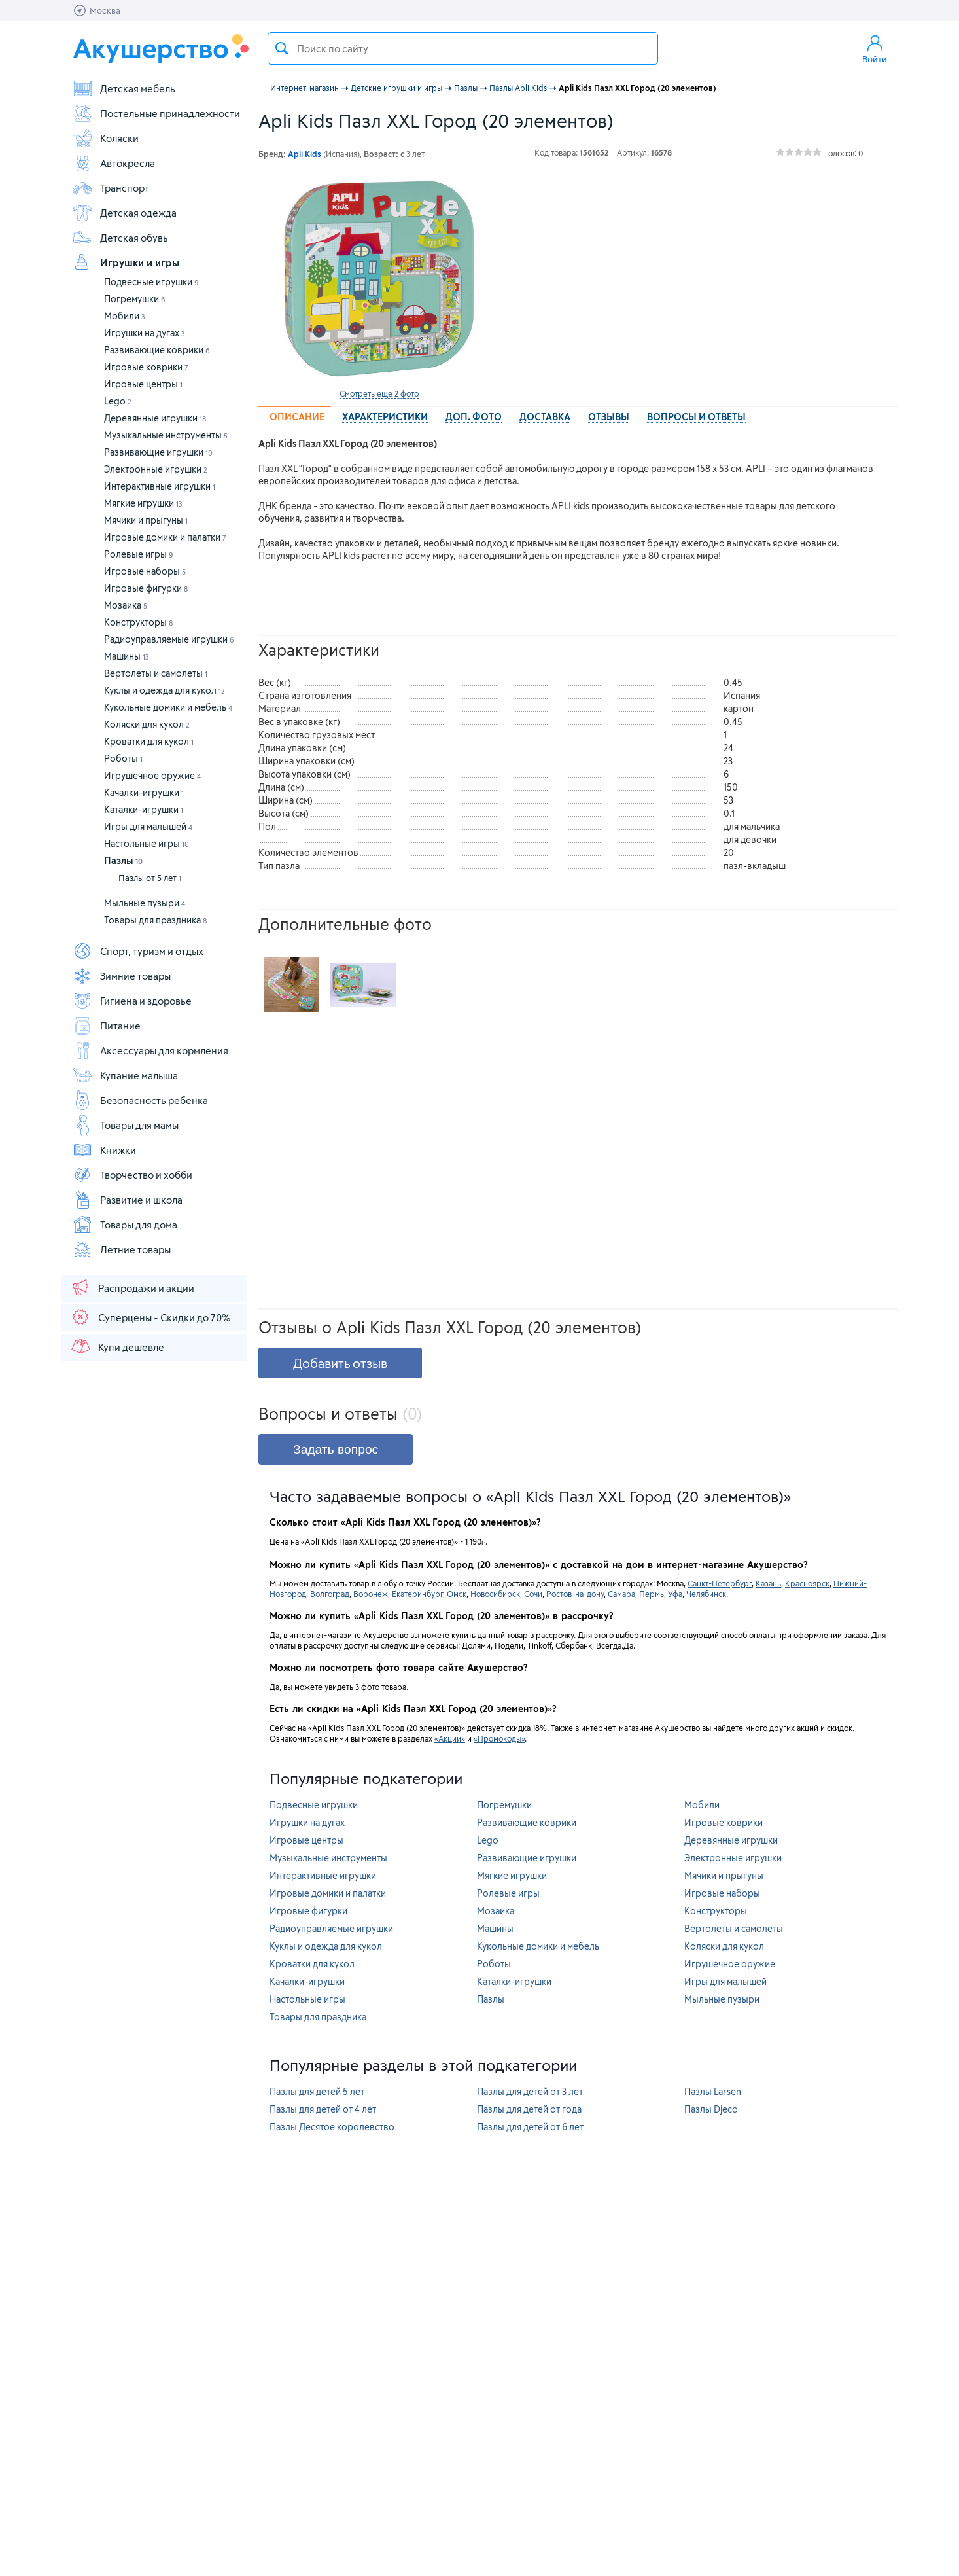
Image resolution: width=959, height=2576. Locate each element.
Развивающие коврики (157, 349)
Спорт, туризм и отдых (137, 950)
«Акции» (449, 1738)
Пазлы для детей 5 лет (317, 2091)
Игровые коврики (146, 366)
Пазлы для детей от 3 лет (530, 2091)
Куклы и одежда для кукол (164, 690)
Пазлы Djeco (711, 2109)
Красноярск (807, 1583)
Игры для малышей (148, 826)
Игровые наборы (145, 571)
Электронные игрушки (155, 468)
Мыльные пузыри (144, 902)
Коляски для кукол (147, 724)
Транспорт (110, 187)
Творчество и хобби (132, 1174)
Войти (874, 48)
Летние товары (121, 1249)
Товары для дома (124, 1224)
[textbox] (463, 48)
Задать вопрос (335, 1449)
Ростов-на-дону (575, 1593)
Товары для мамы (125, 1125)
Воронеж (370, 1593)
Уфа (675, 1593)
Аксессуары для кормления (150, 1050)
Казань (768, 1583)
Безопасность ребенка (140, 1100)
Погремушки (135, 298)
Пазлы (123, 860)
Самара (621, 1593)
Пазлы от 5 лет (149, 877)
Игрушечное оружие (152, 775)
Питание (106, 1025)
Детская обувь (120, 237)
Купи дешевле (117, 1346)
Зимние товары (121, 975)
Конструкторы (138, 622)
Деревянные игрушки (155, 417)
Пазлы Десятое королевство (332, 2126)
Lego (117, 400)
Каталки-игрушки (143, 809)
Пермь (651, 1593)
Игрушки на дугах (144, 332)
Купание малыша (125, 1075)
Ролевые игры (138, 554)
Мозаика (125, 605)
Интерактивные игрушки (159, 486)
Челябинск (706, 1593)
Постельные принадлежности (156, 113)
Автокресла (113, 162)
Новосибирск (495, 1593)
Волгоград (329, 1593)
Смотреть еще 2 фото (379, 393)
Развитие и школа (127, 1199)
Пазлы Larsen (712, 2091)
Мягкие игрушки (143, 503)
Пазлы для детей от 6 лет (530, 2126)
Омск (456, 1593)
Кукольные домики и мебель (168, 707)
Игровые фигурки (146, 588)
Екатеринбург (417, 1593)
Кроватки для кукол (149, 741)
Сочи (533, 1593)
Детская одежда (124, 212)
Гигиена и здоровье (132, 1000)
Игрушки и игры (125, 262)
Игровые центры (143, 383)
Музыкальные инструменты (166, 434)
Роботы (123, 758)
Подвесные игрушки (151, 281)
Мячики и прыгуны (146, 520)
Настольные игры (146, 843)
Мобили (124, 315)
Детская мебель (123, 88)
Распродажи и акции (132, 1287)
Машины (126, 656)
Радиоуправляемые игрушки (169, 639)
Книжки (104, 1149)
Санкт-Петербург (720, 1583)
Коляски (105, 138)
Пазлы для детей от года (529, 2109)
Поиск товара (282, 48)
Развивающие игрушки (158, 451)
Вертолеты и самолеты (155, 673)
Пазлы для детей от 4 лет (323, 2109)
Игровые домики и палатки (165, 537)
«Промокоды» (499, 1738)
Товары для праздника (155, 919)
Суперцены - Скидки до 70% (150, 1316)
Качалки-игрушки (144, 792)
